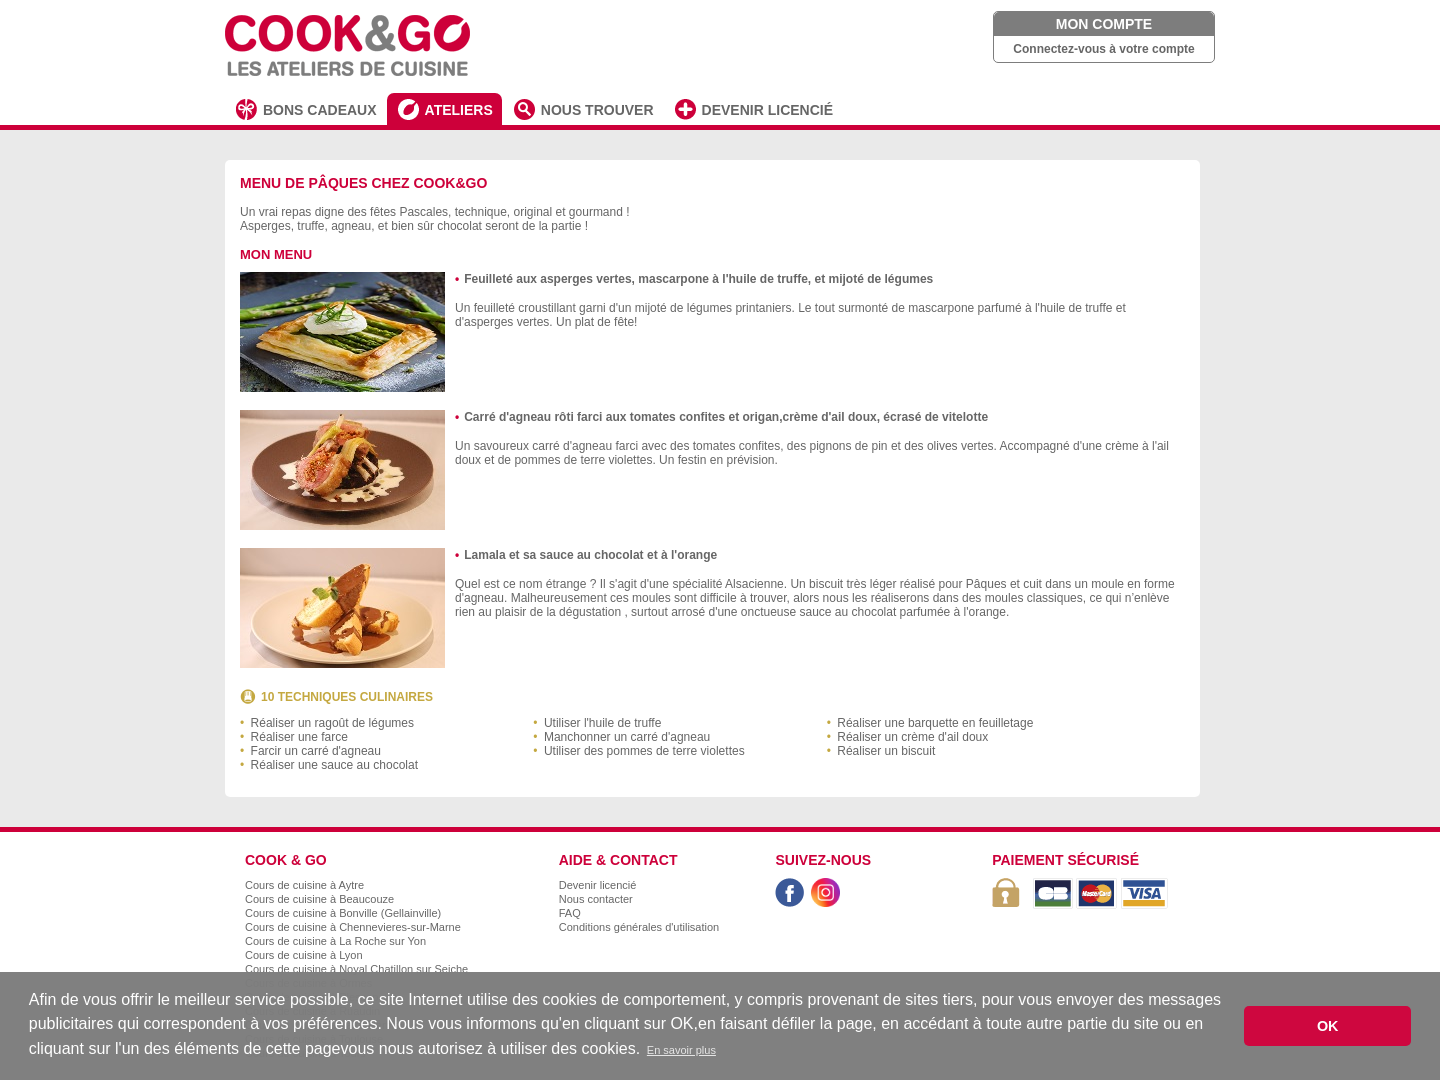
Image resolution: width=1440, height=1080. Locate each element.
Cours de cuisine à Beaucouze (319, 899)
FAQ (570, 913)
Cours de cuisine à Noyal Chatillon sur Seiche (356, 969)
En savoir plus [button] (681, 1050)
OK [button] (1328, 1026)
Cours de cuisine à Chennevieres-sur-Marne (353, 927)
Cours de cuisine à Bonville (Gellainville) (343, 913)
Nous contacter (596, 899)
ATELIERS (459, 110)
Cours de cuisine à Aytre (304, 885)
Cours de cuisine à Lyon (304, 955)
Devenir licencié (598, 885)
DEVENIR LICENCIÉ (767, 110)
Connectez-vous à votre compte (1103, 49)
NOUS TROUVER (597, 110)
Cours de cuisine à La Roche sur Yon (335, 941)
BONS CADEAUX (320, 110)
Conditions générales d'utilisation (639, 927)
